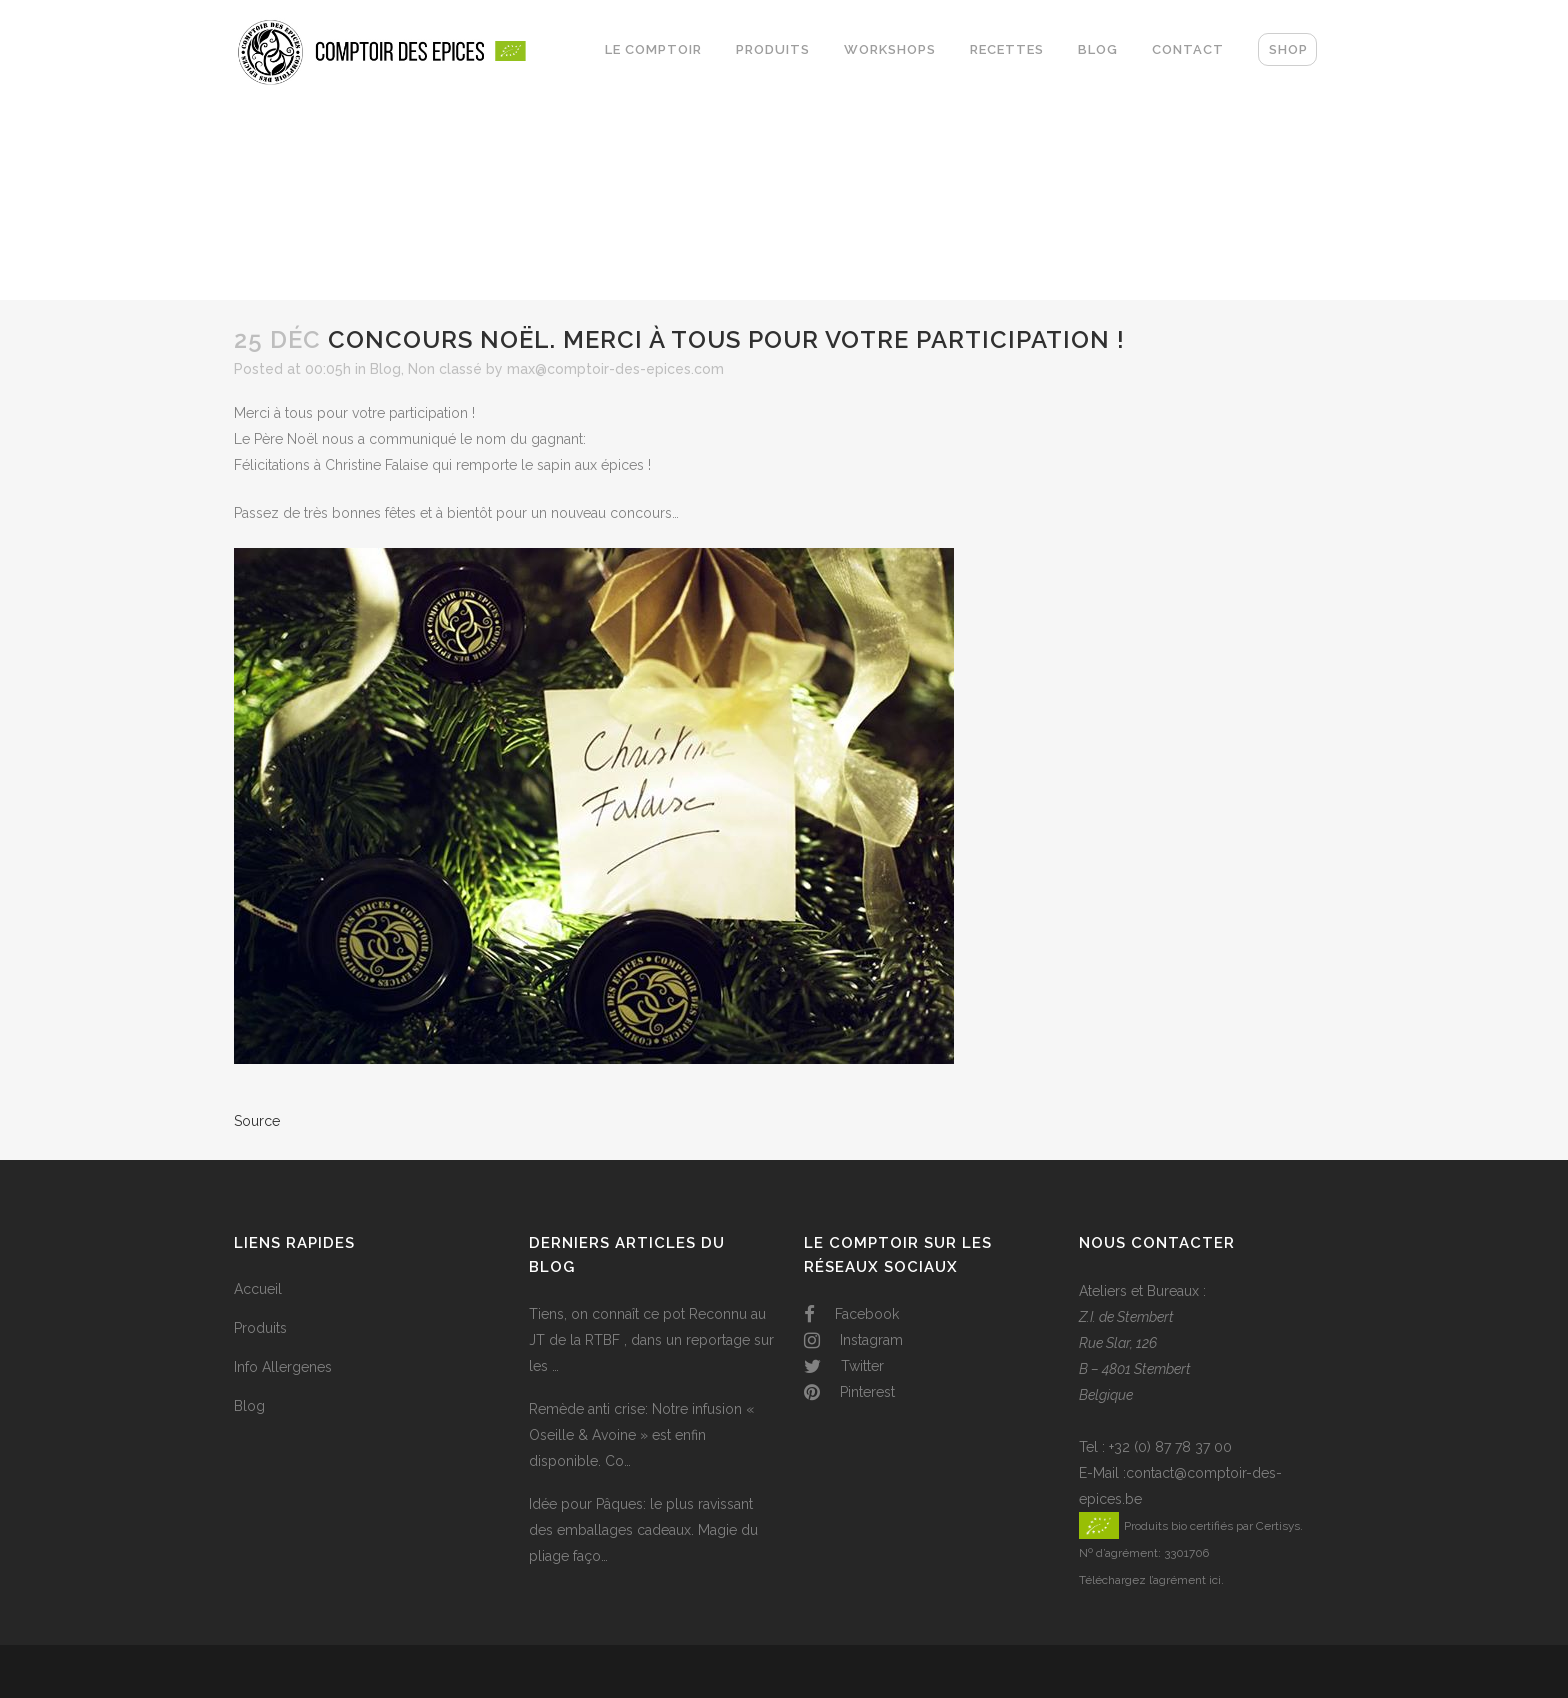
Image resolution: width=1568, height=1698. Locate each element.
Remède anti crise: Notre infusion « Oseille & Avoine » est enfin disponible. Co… (641, 1435)
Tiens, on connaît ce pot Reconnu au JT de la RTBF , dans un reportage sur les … (651, 1340)
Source (257, 1121)
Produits (260, 1328)
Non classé (445, 369)
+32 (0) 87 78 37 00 (1170, 1447)
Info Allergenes (283, 1367)
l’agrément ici (1185, 1580)
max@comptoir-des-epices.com (615, 369)
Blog (385, 369)
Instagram (853, 1340)
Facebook (851, 1314)
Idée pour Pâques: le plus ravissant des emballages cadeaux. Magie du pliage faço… (643, 1530)
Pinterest (849, 1392)
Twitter (844, 1366)
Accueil (258, 1289)
